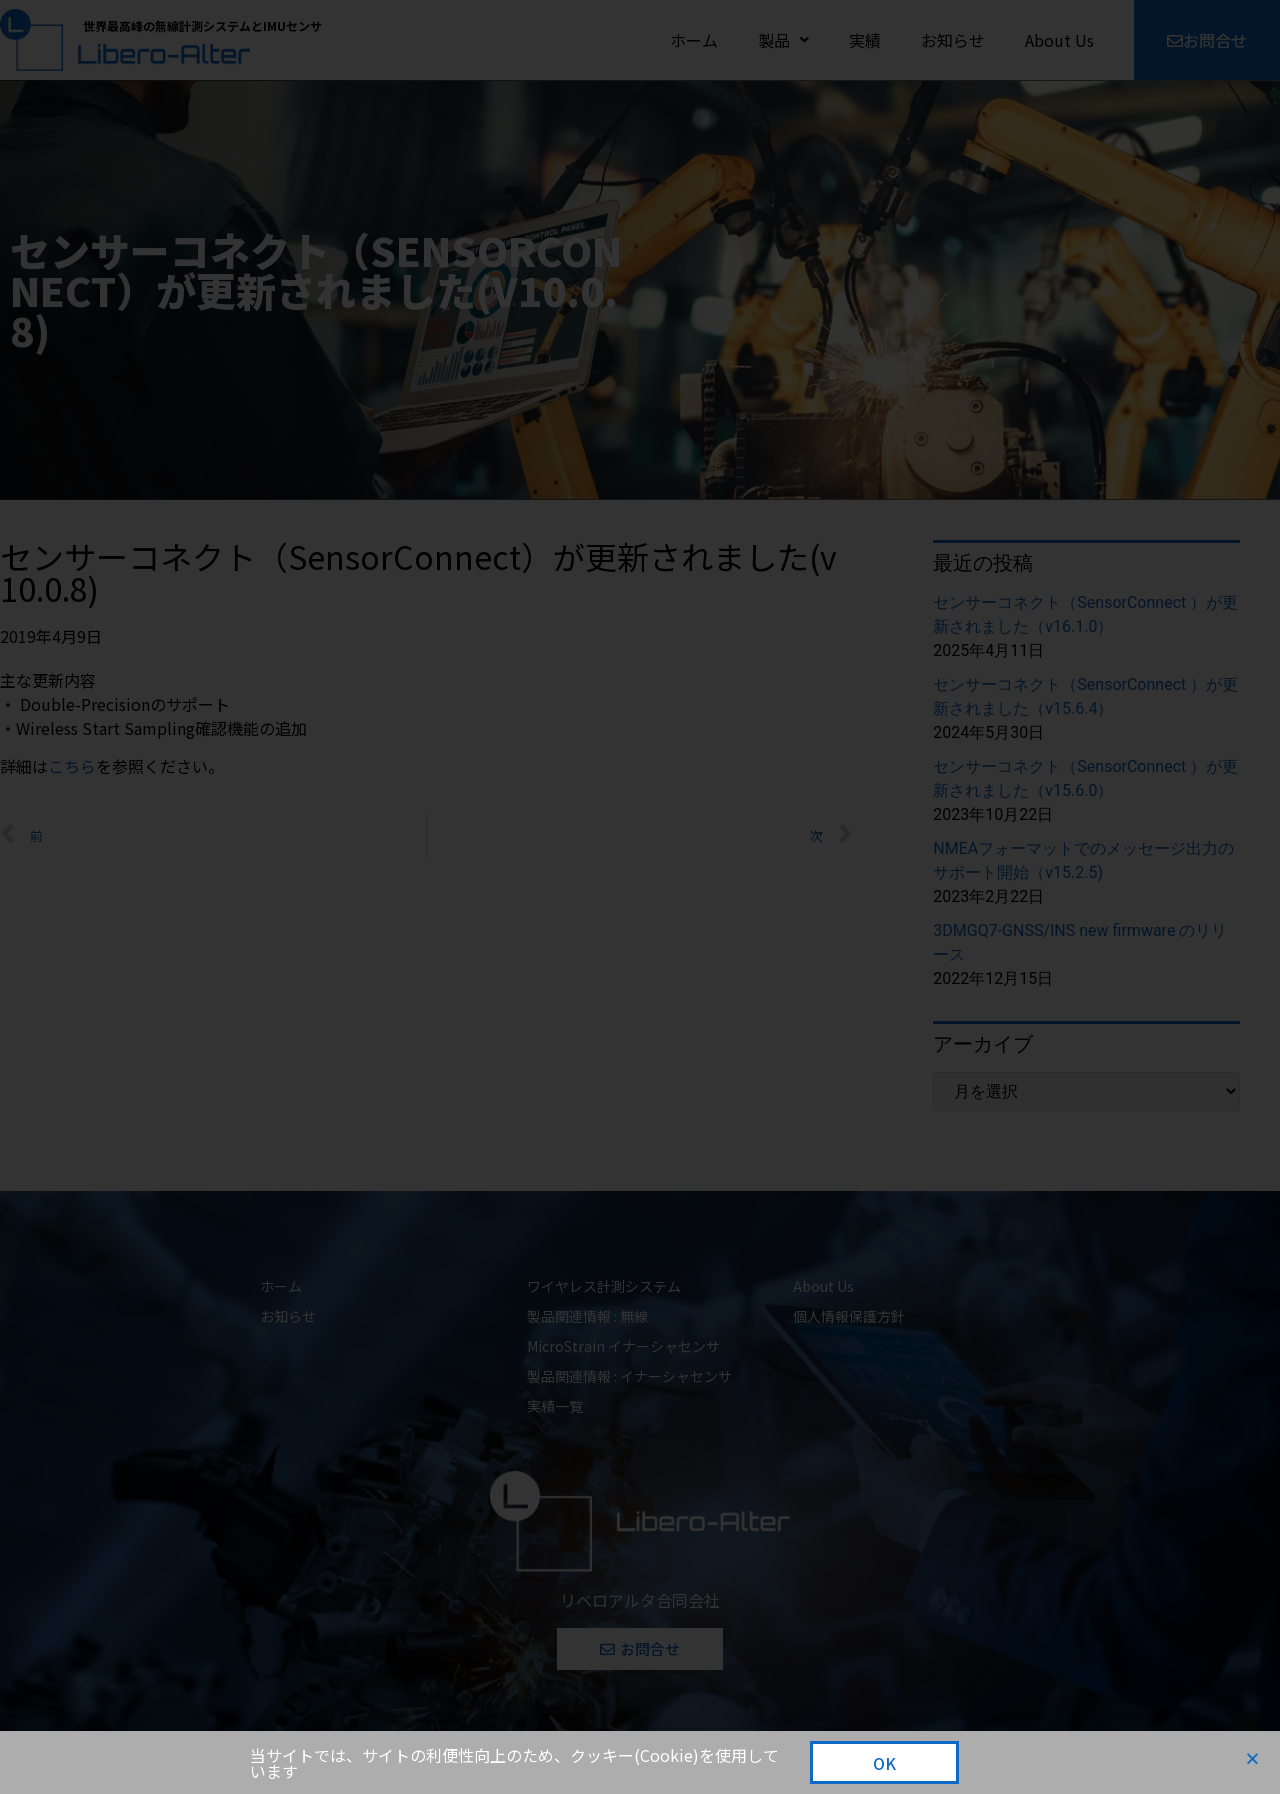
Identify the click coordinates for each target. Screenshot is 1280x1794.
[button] (1252, 1758)
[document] (640, 897)
